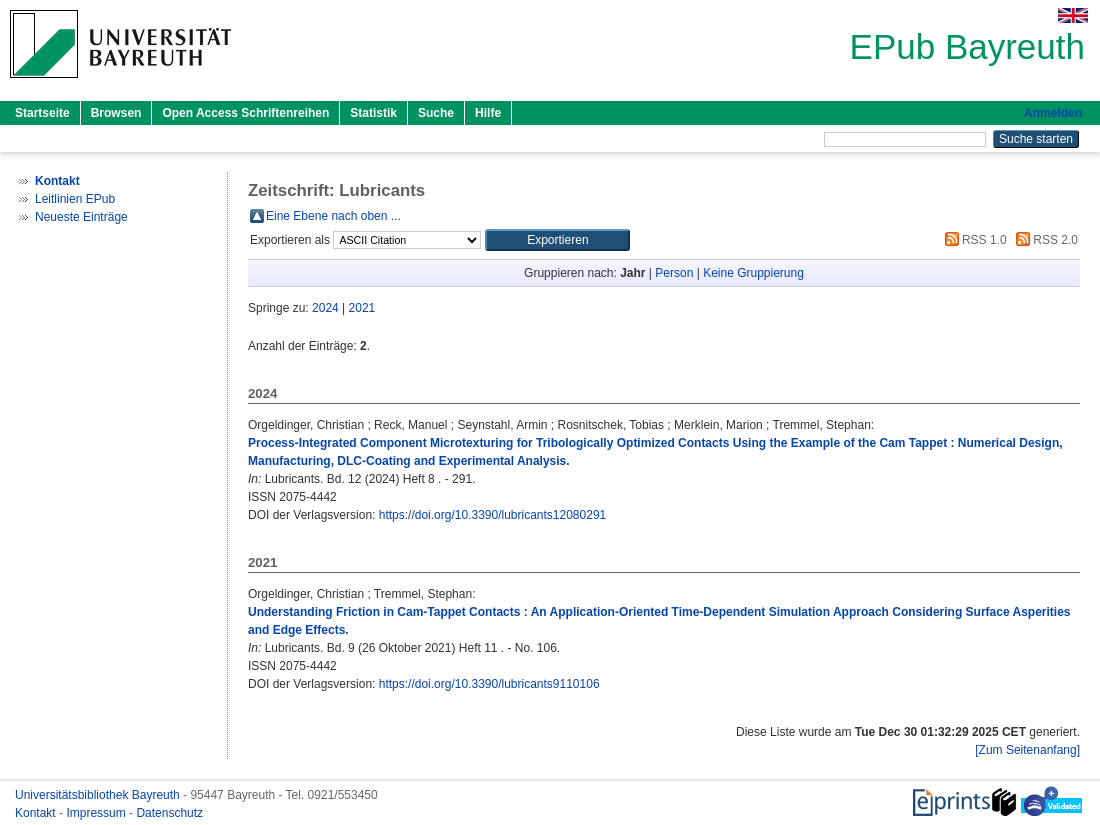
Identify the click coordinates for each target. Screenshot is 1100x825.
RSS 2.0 (1044, 240)
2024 (325, 308)
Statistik (373, 113)
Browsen (116, 113)
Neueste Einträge (81, 217)
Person (674, 273)
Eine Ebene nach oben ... (333, 216)
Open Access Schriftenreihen (245, 113)
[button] (557, 240)
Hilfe (488, 113)
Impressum (97, 813)
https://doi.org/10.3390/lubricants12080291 (493, 515)
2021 (362, 308)
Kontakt (37, 813)
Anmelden (1053, 113)
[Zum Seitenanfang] (1027, 750)
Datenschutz (169, 813)
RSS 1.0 (973, 240)
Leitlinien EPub (75, 199)
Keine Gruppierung (753, 273)
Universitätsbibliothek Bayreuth (99, 795)
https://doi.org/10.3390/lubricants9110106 (489, 684)
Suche (436, 113)
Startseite (42, 113)
